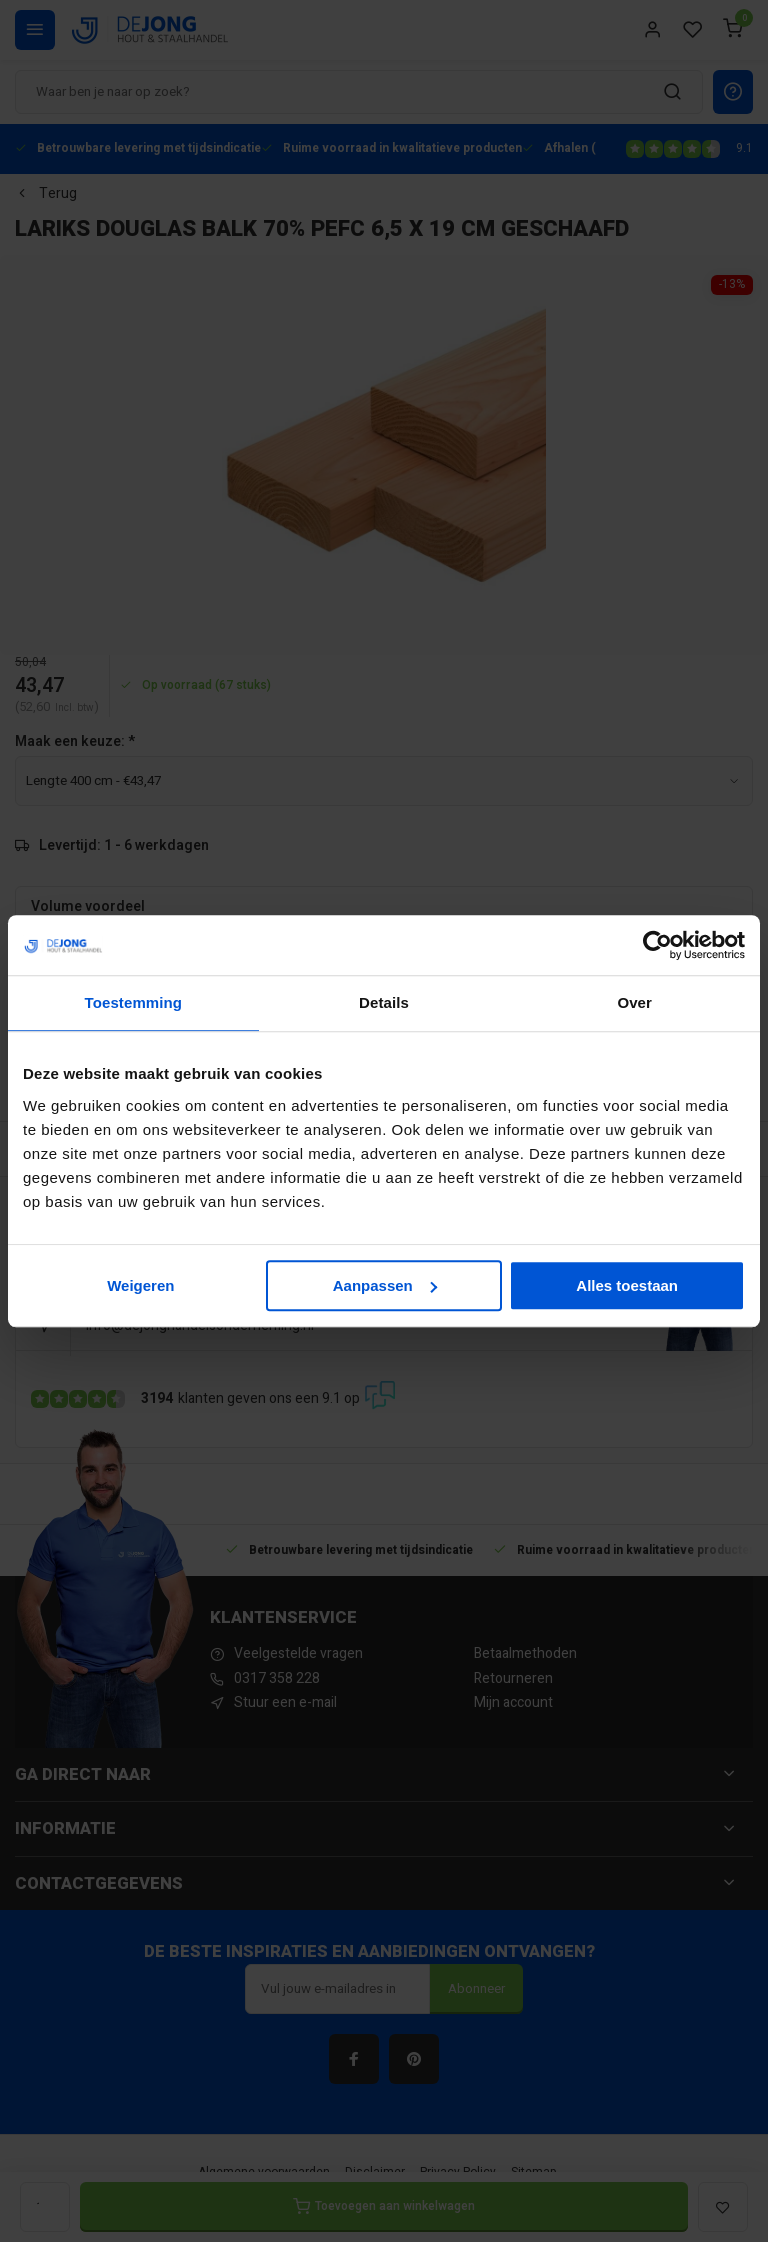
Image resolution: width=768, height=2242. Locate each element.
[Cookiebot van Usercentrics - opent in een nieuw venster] (657, 945)
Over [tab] (634, 1002)
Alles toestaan (627, 1285)
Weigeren (140, 1285)
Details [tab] (384, 1002)
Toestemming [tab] (134, 1002)
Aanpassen (385, 1285)
